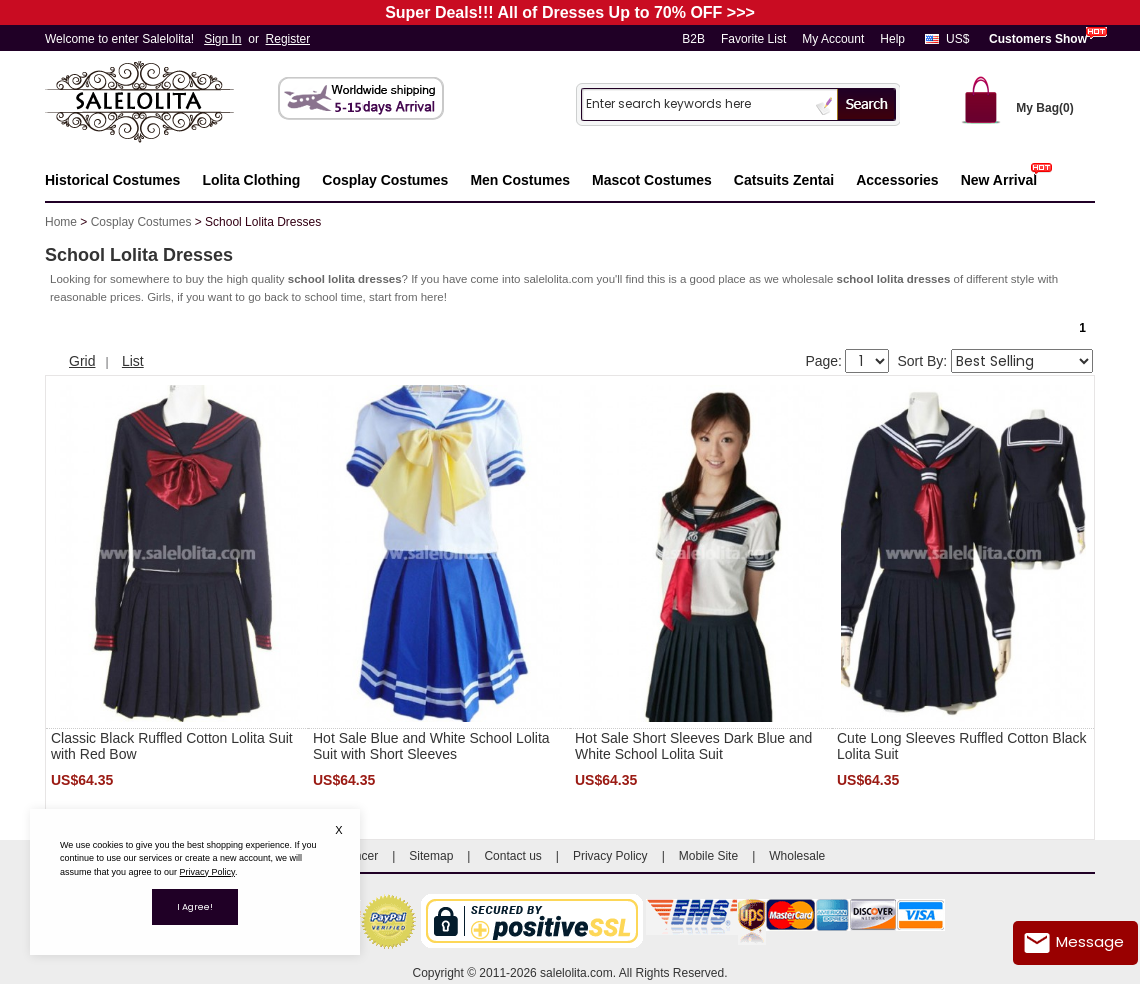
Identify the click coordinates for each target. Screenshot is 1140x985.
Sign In (222, 39)
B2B (693, 39)
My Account (833, 39)
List (133, 361)
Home (61, 222)
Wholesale (797, 856)
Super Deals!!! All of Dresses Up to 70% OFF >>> (570, 12)
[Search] (696, 103)
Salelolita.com (160, 103)
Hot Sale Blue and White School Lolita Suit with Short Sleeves (431, 746)
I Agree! (195, 907)
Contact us (512, 856)
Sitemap (431, 856)
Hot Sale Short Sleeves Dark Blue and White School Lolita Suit (693, 746)
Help (892, 39)
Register (288, 39)
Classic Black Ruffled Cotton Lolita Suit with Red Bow (172, 746)
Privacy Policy (610, 856)
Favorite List (753, 39)
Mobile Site (708, 856)
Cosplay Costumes (141, 222)
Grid (82, 361)
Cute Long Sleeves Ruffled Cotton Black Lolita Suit (962, 746)
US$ (957, 39)
